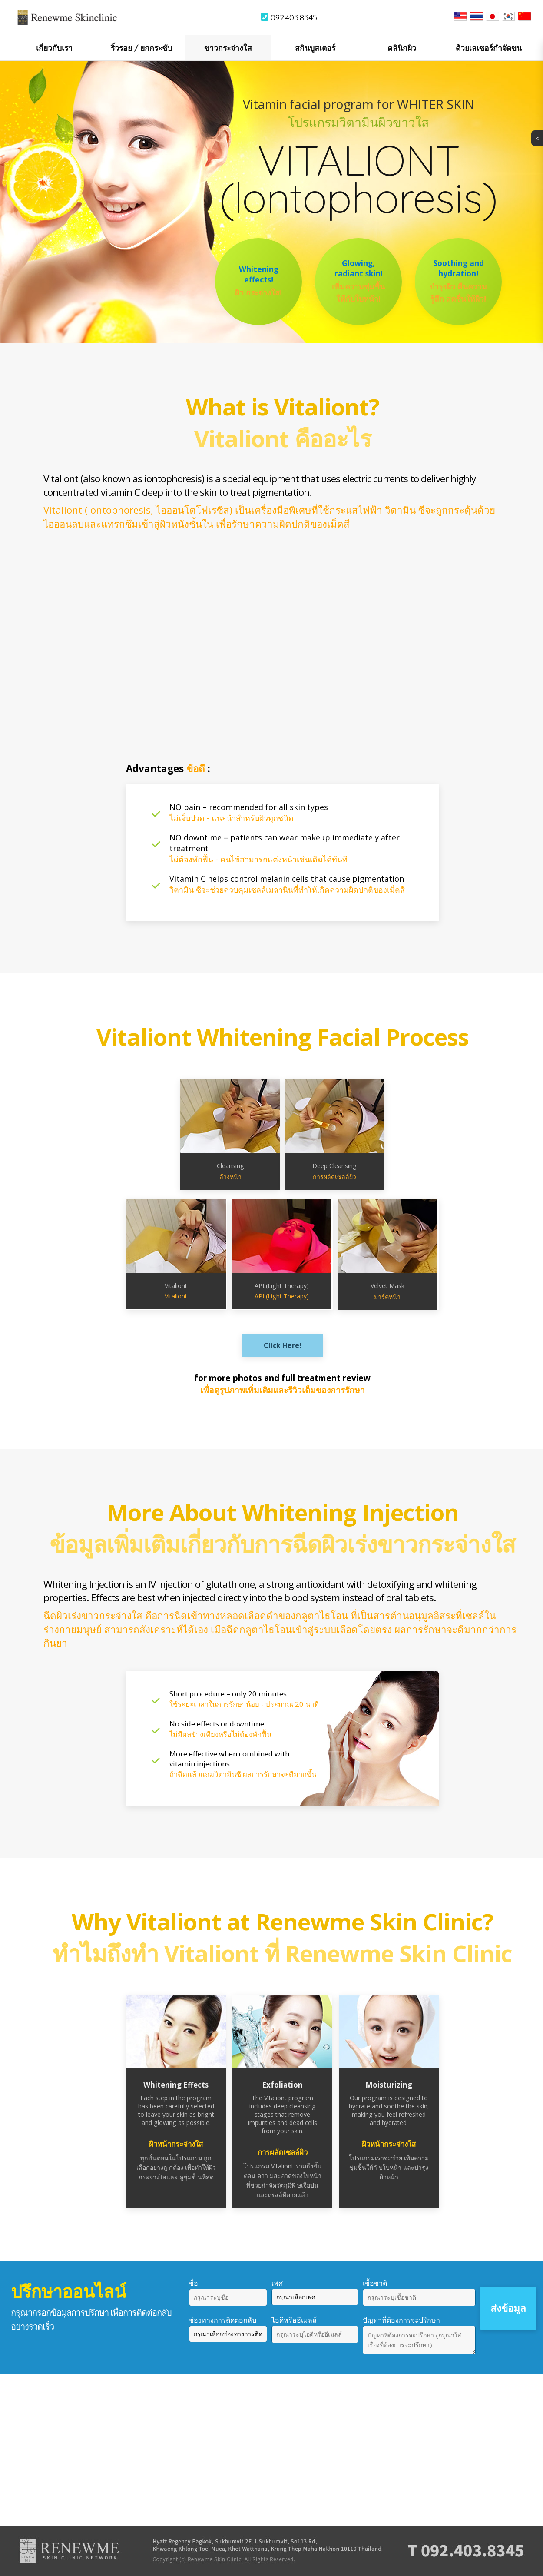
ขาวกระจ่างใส (228, 48)
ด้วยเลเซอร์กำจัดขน (489, 48)
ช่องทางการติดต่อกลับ (222, 2320)
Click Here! (282, 1345)
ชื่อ (193, 2283)
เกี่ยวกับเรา (54, 48)
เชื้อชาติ (375, 2283)
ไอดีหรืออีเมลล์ (294, 2320)
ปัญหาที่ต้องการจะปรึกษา (401, 2320)
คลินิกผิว (401, 48)
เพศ (277, 2283)
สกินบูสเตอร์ (315, 48)
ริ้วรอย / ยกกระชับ (141, 48)
